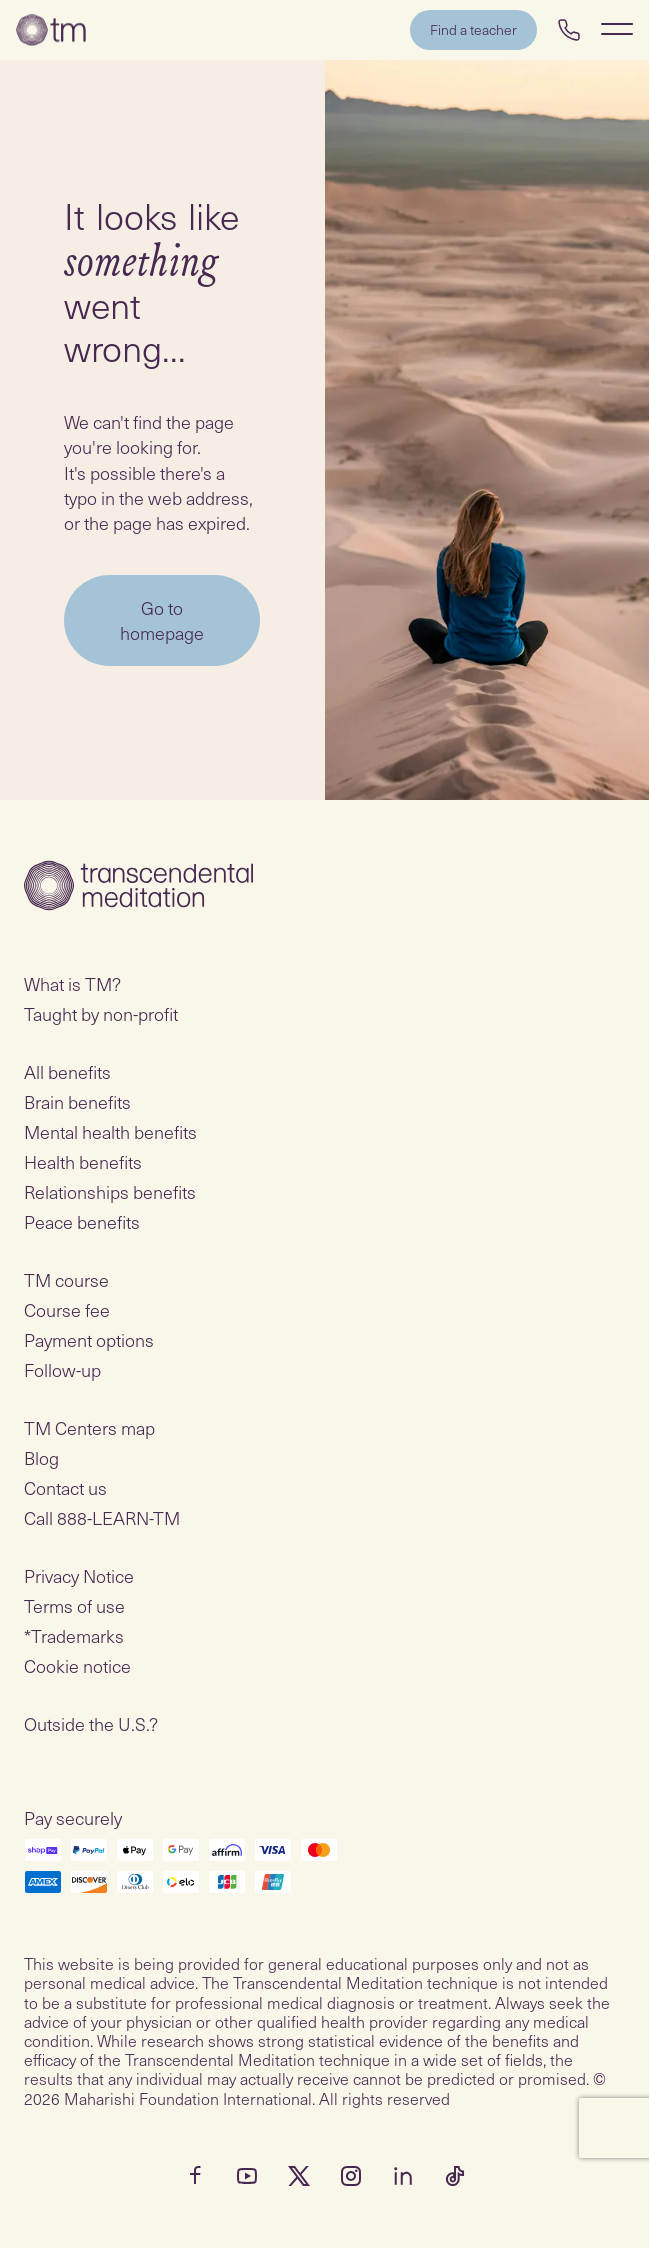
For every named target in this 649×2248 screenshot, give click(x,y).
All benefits (67, 1071)
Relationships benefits (110, 1191)
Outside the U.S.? (91, 1723)
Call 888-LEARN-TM (102, 1517)
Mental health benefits (110, 1131)
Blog (41, 1457)
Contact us (65, 1487)
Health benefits (83, 1161)
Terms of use (74, 1605)
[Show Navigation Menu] (617, 29)
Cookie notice (77, 1665)
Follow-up (62, 1369)
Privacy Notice (79, 1575)
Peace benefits (82, 1221)
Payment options (89, 1339)
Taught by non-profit (101, 1013)
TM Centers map (89, 1427)
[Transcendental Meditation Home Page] (51, 30)
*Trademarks (74, 1635)
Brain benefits (77, 1101)
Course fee (67, 1309)
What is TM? (72, 983)
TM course (66, 1279)
